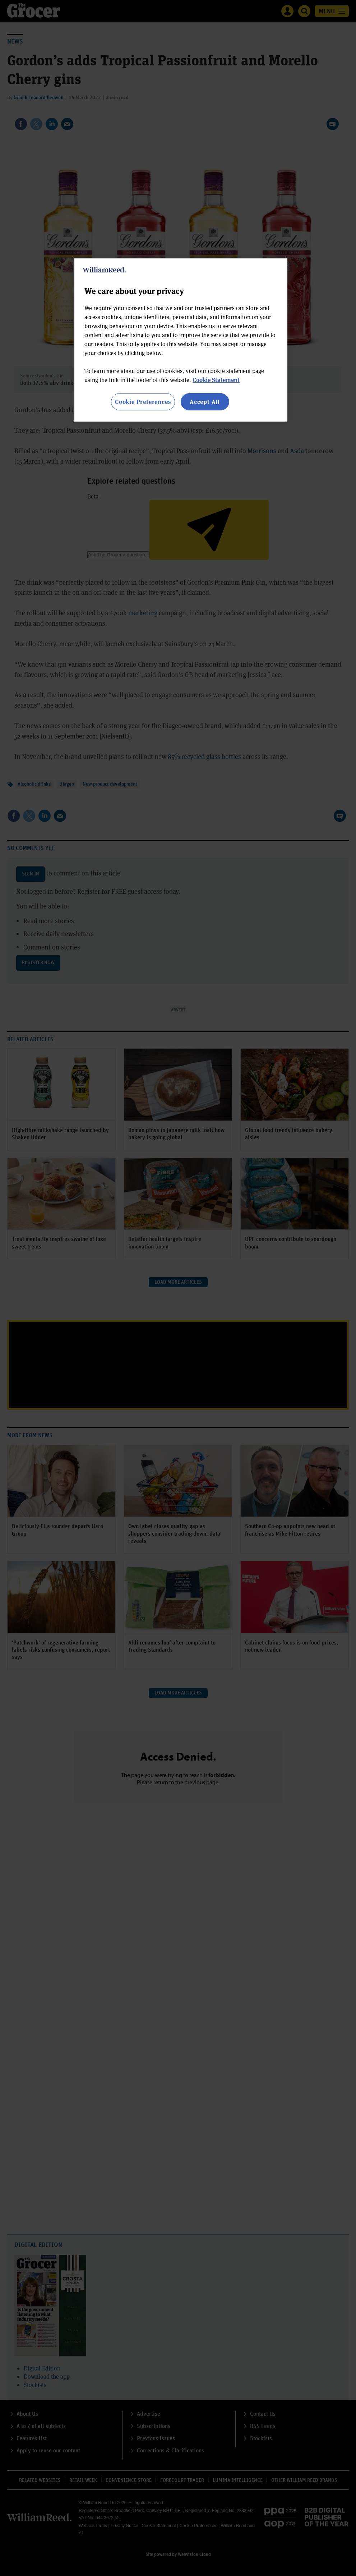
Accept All (205, 401)
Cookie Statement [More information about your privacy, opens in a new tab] (216, 380)
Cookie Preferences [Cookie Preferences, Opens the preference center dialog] (143, 401)
